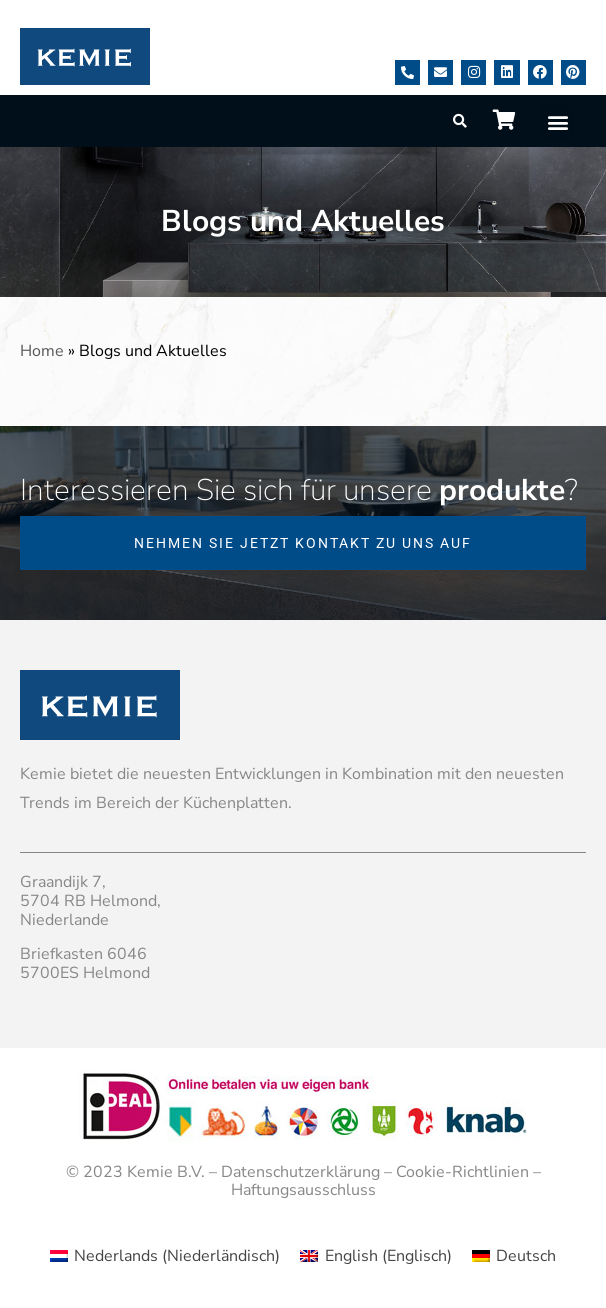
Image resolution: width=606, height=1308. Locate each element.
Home (42, 351)
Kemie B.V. (166, 1172)
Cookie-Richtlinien (462, 1172)
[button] (557, 121)
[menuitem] (165, 1256)
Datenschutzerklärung (300, 1172)
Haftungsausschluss (303, 1190)
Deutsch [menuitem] (526, 1256)
